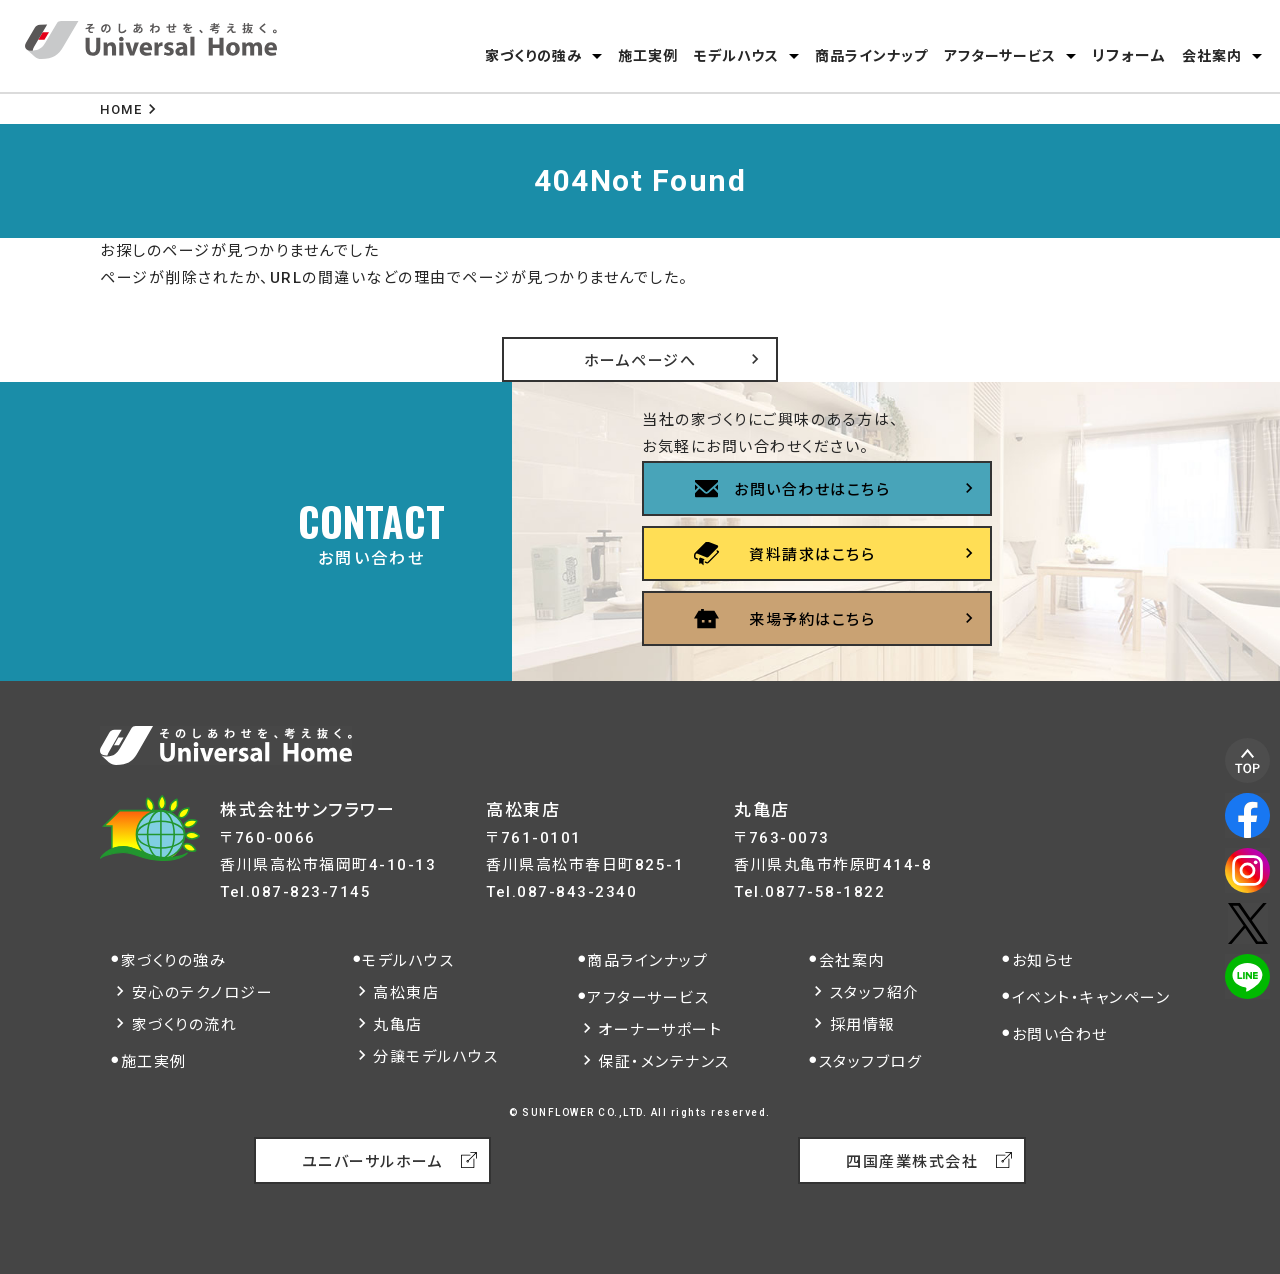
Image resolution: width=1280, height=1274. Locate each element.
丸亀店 (398, 1025)
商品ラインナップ (871, 56)
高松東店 (406, 993)
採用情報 (863, 1025)
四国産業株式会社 (912, 1162)
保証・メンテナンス (664, 1062)
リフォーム (1129, 56)
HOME (121, 109)
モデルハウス (736, 56)
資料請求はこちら (812, 555)
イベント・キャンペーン (1091, 998)
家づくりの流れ (185, 1025)
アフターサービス (1000, 56)
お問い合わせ (1060, 1035)
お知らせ (1043, 961)
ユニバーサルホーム (373, 1162)
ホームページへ (640, 361)
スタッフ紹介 (875, 993)
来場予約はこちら (812, 620)
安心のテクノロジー (203, 993)
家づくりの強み (533, 56)
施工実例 (648, 56)
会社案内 (1212, 56)
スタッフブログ (871, 1062)
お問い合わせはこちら (812, 490)
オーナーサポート (660, 1030)
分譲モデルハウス (435, 1057)
